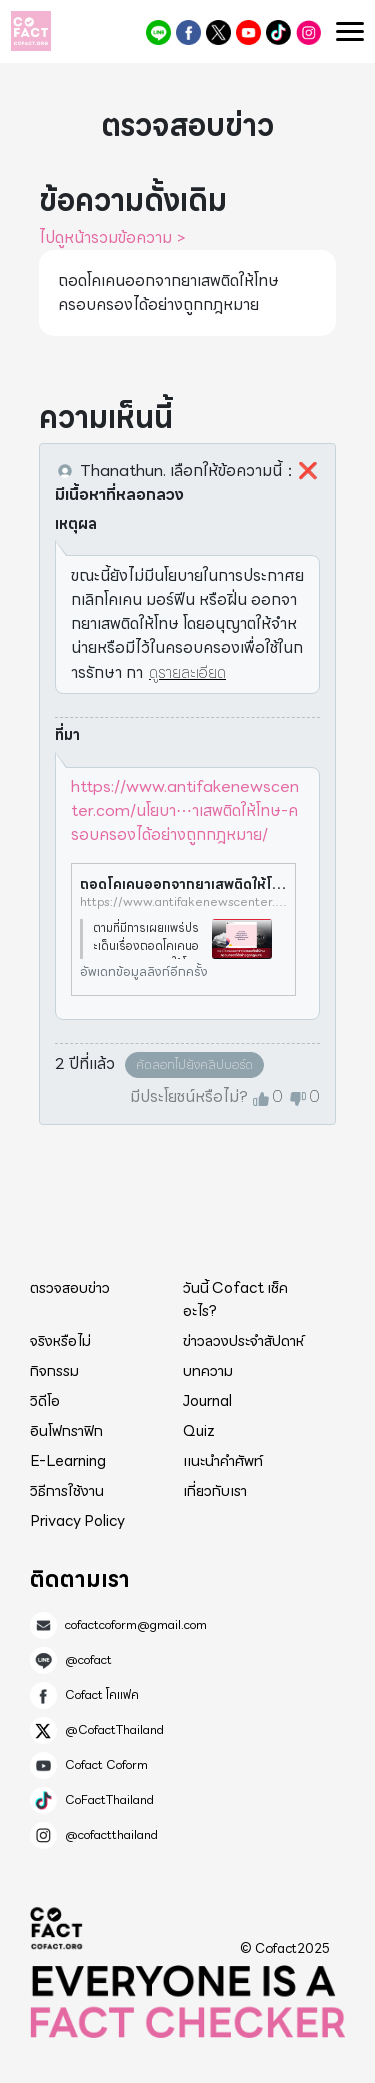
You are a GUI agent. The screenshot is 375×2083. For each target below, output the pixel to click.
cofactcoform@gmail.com (136, 1625)
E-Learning (68, 1461)
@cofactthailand (308, 32)
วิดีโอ (45, 1401)
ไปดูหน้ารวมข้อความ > (112, 238)
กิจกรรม (54, 1371)
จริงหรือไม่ (60, 1341)
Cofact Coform (248, 32)
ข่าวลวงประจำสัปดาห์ (243, 1341)
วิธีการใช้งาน (67, 1491)
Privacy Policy (77, 1521)
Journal (207, 1401)
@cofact (158, 32)
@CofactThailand (218, 32)
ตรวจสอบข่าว (70, 1288)
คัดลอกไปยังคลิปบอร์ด (194, 1064)
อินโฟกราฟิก (66, 1431)
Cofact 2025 (57, 1928)
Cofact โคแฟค (188, 32)
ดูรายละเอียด (187, 672)
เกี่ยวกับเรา (215, 1491)
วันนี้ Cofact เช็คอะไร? (235, 1299)
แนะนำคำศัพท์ (223, 1461)
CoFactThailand (278, 32)
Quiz (199, 1431)
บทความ (208, 1371)
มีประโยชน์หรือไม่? (189, 1097)
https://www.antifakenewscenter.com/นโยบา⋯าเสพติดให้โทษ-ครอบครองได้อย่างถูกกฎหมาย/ (185, 810)
